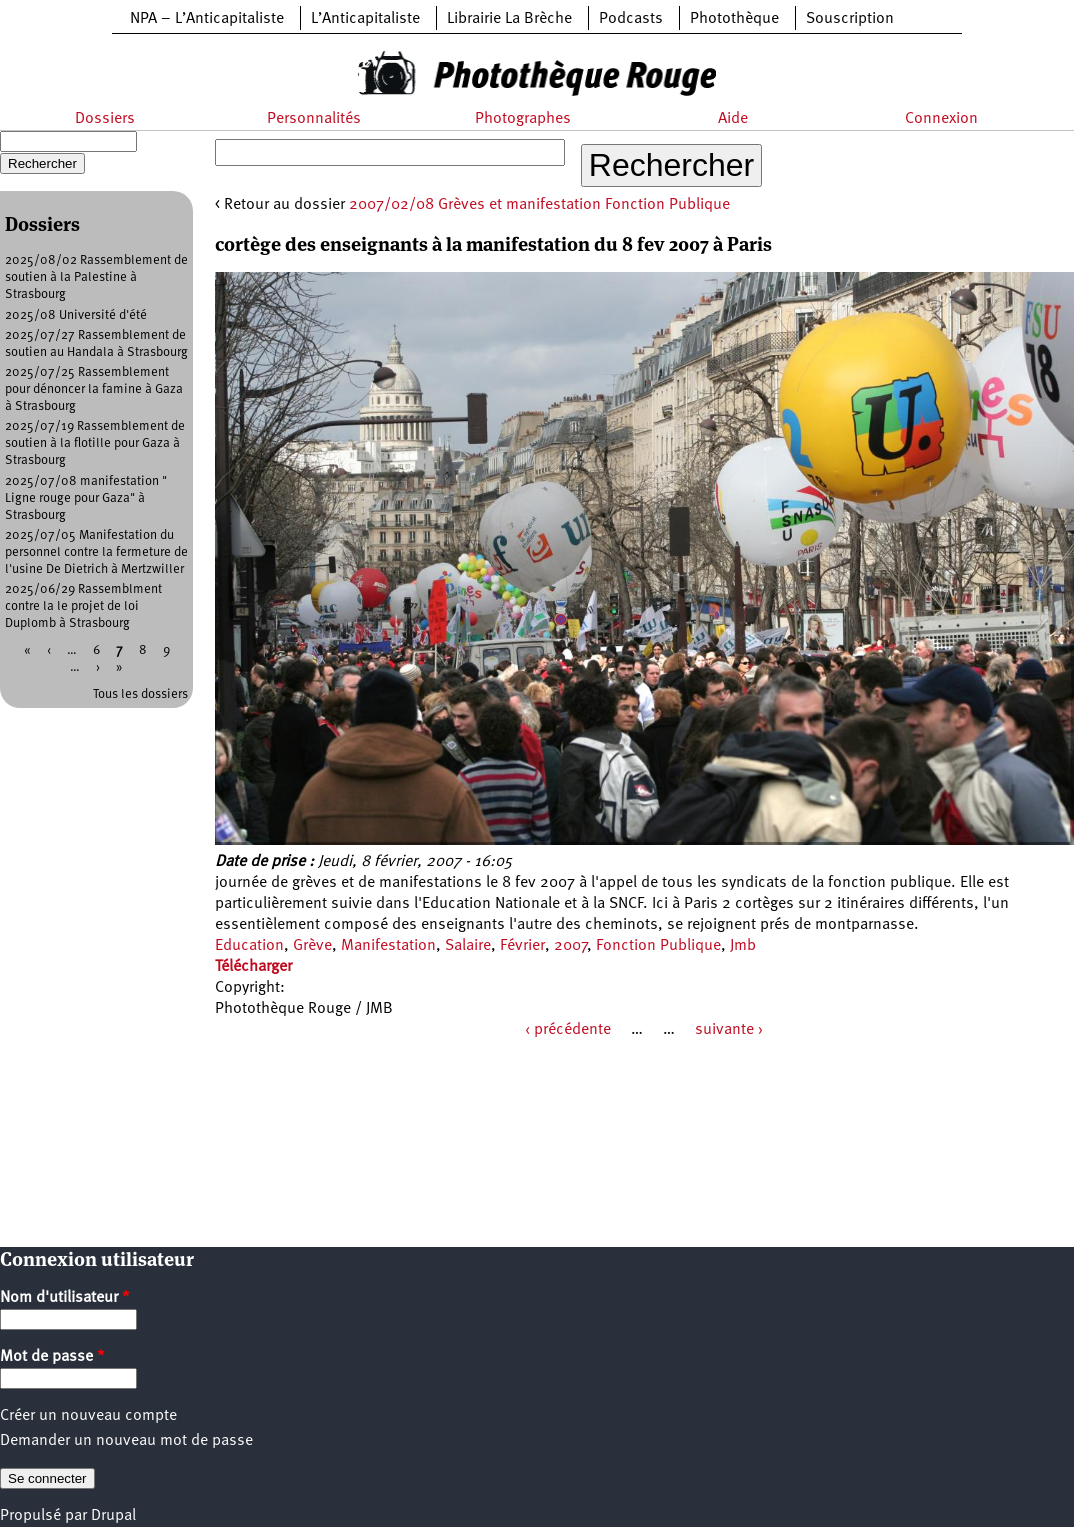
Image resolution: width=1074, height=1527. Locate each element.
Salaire (468, 946)
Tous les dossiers (140, 694)
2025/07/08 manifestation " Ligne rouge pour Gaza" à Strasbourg (86, 498)
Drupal (113, 1516)
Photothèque (734, 19)
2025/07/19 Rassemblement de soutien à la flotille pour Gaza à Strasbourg (95, 443)
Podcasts (631, 19)
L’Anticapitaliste (365, 19)
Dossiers (105, 119)
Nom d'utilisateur (65, 1298)
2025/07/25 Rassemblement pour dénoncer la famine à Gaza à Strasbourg (94, 389)
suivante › (729, 1030)
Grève (312, 946)
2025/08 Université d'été (76, 315)
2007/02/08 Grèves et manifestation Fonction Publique (539, 205)
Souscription (850, 19)
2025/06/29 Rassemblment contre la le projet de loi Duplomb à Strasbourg (83, 606)
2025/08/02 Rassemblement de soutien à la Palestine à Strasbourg (96, 277)
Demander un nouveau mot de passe (126, 1441)
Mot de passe (52, 1357)
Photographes (523, 119)
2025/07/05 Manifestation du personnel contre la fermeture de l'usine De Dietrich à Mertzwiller (96, 552)
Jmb (743, 946)
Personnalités (314, 119)
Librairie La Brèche (509, 19)
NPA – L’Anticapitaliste (207, 19)
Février (522, 946)
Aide (733, 119)
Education (249, 946)
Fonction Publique (658, 946)
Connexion (941, 119)
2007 (570, 946)
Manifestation (388, 946)
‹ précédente (568, 1030)
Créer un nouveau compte (88, 1416)
